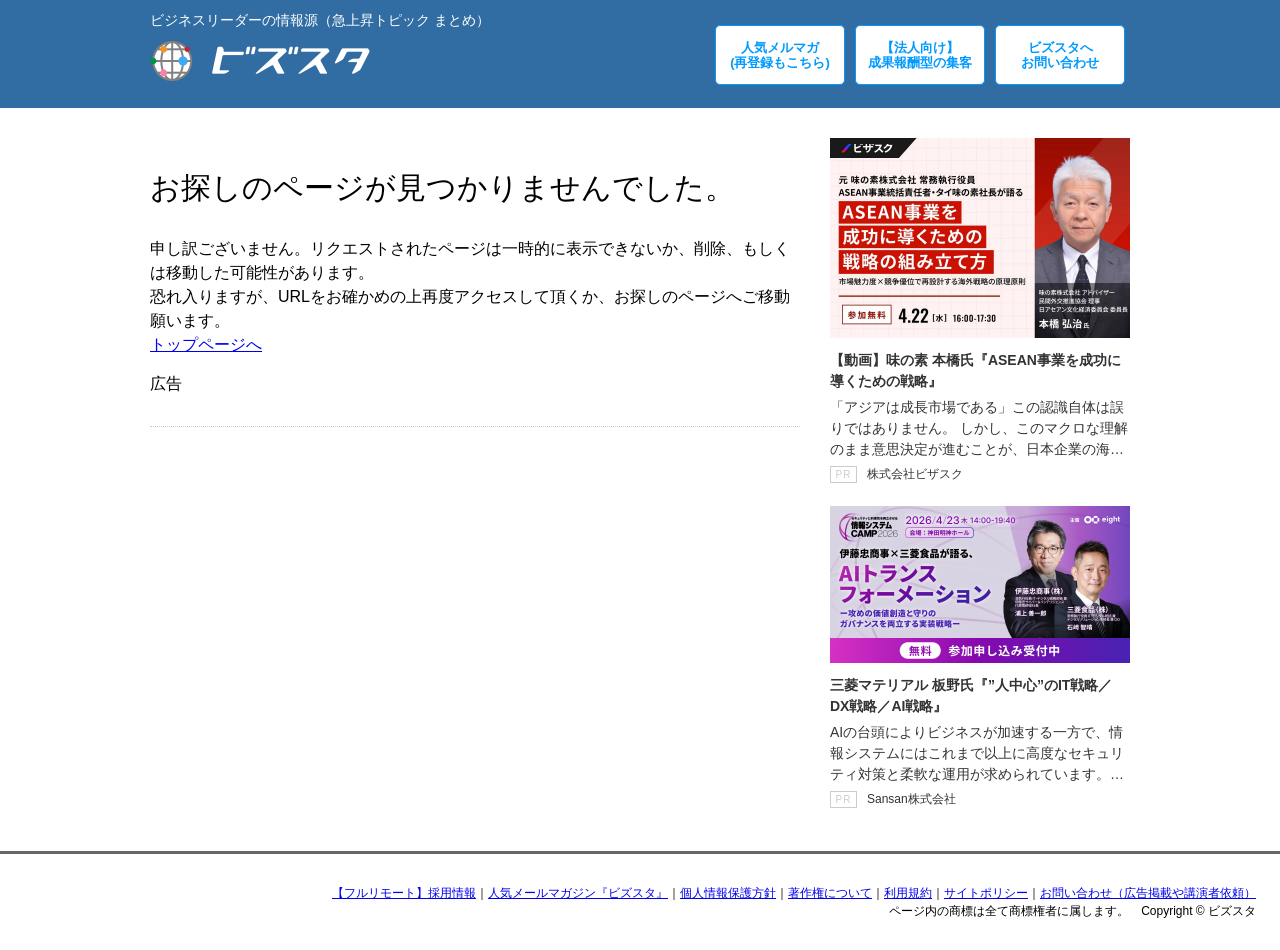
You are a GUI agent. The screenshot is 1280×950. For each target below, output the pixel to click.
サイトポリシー (986, 893)
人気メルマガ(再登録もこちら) (780, 55)
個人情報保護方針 (728, 893)
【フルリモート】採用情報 (404, 893)
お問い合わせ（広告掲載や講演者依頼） (1148, 893)
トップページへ (206, 344)
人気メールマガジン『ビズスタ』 (578, 893)
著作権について (830, 893)
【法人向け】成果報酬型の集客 (920, 55)
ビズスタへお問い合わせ (1060, 55)
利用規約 (908, 893)
